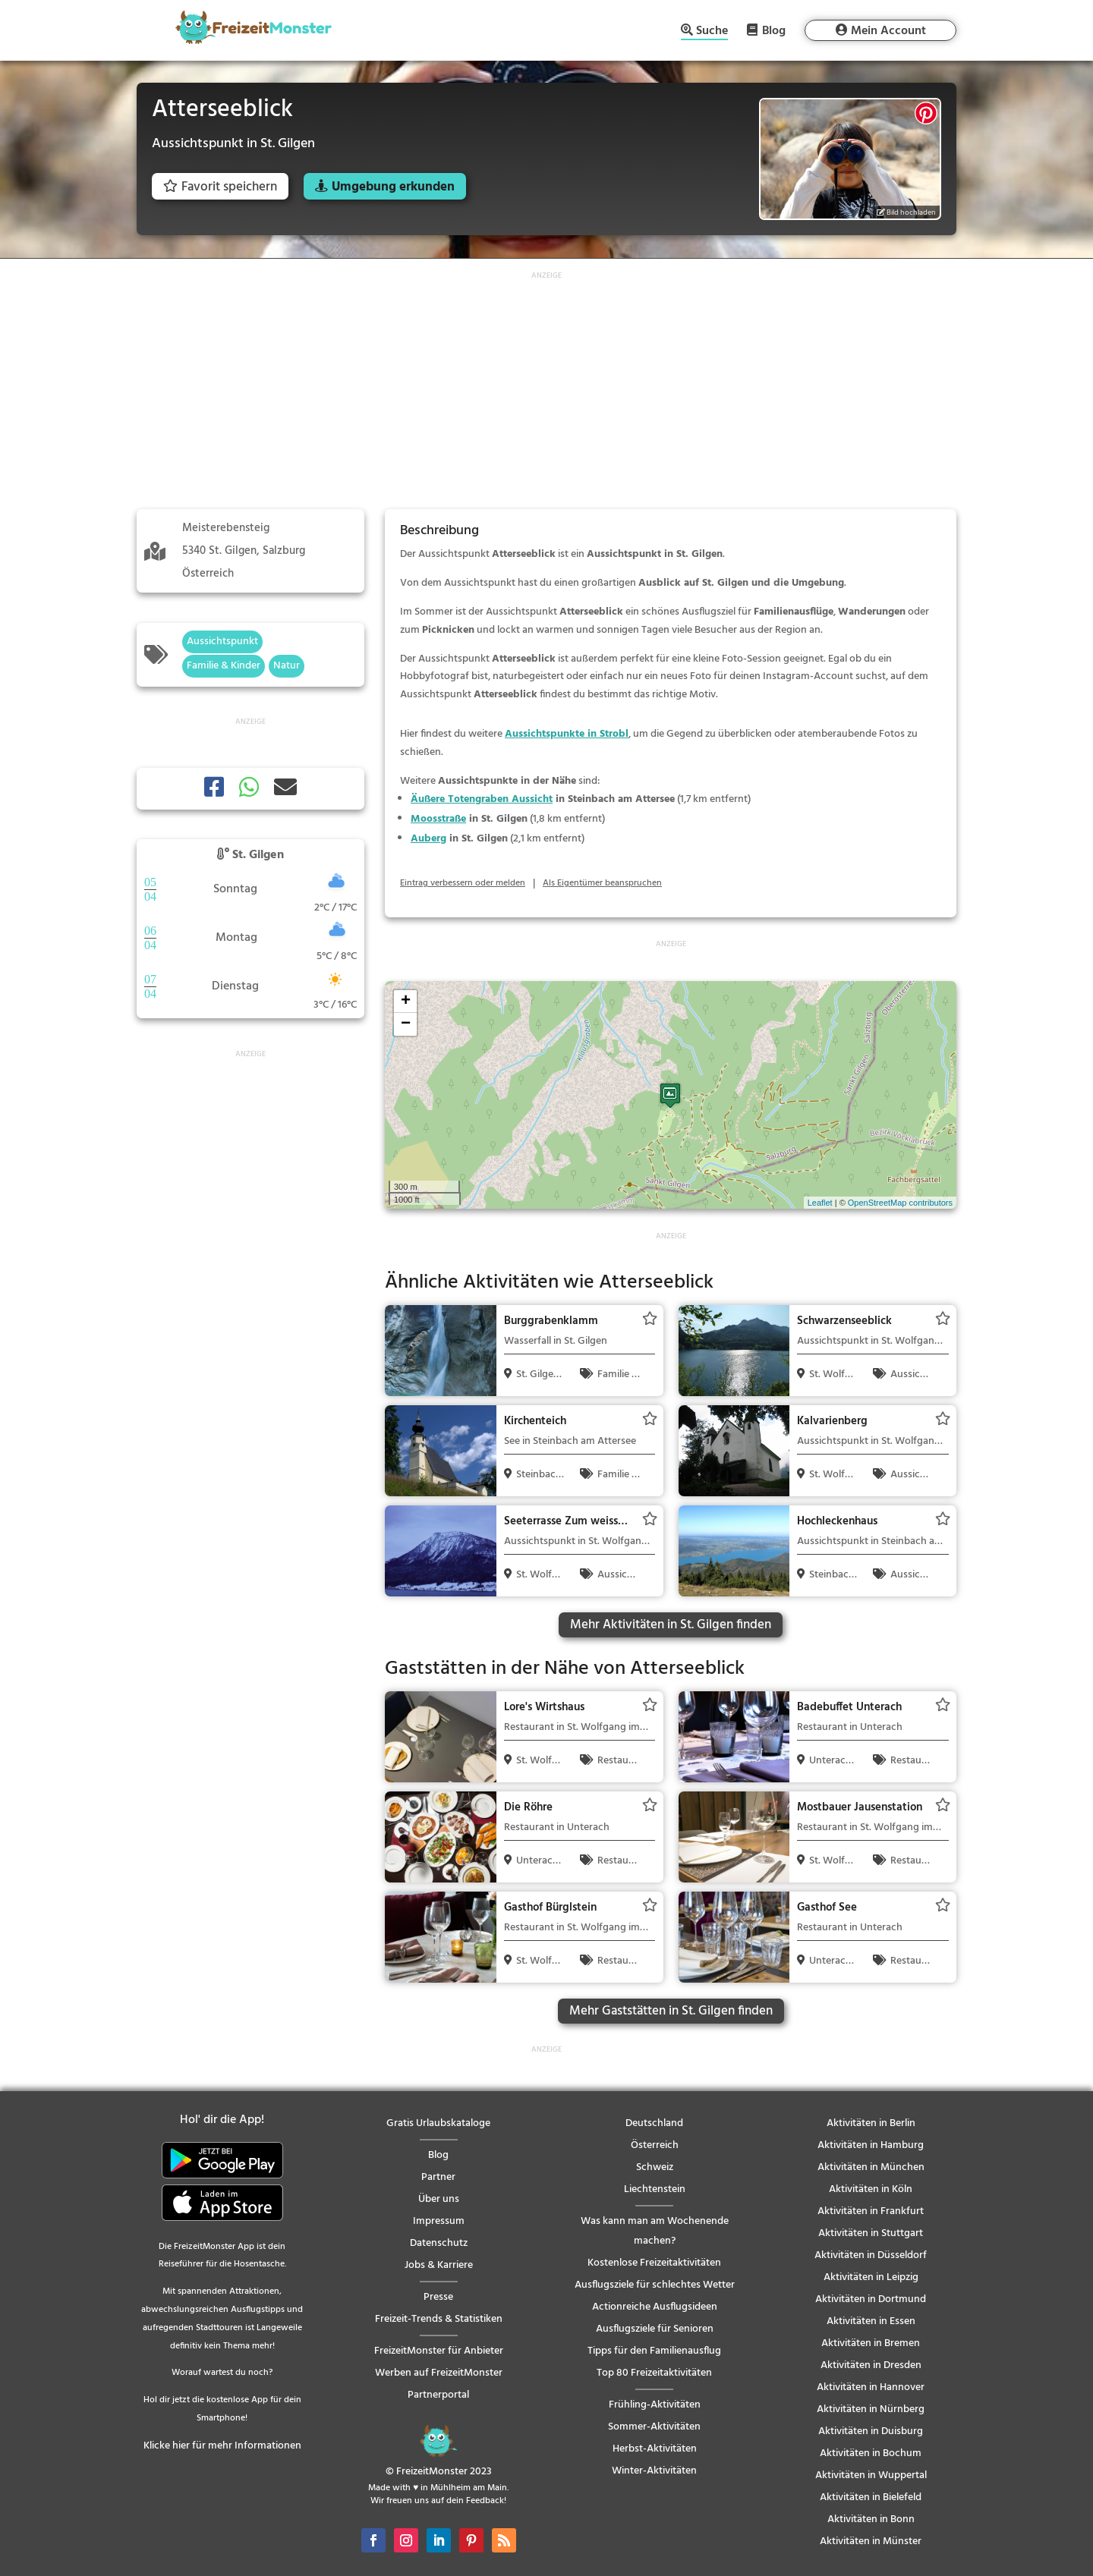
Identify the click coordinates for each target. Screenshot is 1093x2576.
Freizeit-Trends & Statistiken (438, 2319)
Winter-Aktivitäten (654, 2471)
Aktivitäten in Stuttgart (870, 2233)
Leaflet (820, 1202)
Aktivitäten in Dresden (871, 2365)
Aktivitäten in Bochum (870, 2453)
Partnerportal (438, 2395)
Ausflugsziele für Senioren (654, 2329)
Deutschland (654, 2123)
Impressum (439, 2221)
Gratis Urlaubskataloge (438, 2123)
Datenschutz (439, 2243)
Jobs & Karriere (439, 2265)
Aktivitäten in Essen (871, 2321)
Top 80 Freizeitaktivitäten (654, 2373)
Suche (712, 32)
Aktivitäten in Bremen (870, 2343)
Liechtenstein (654, 2189)
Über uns (438, 2199)
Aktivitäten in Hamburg (870, 2145)
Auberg (428, 839)
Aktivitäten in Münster (870, 2541)
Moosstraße (438, 819)
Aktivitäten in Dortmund (870, 2299)
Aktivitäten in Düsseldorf (870, 2255)
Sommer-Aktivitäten (654, 2427)
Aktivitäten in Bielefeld (870, 2497)
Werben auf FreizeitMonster (438, 2373)
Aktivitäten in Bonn (871, 2519)
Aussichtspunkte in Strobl (566, 734)
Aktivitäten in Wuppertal (871, 2475)
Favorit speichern (220, 187)
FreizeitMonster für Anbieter (438, 2351)
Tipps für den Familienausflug (654, 2351)
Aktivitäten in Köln (870, 2189)
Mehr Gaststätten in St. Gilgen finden (671, 2011)
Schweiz (654, 2167)
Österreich (655, 2145)
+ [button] (406, 1001)
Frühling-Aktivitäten (655, 2405)
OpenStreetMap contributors (900, 1202)
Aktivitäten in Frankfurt (870, 2211)
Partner (438, 2177)
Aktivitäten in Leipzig (871, 2277)
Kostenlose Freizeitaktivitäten (654, 2263)
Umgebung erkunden (393, 187)
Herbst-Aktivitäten (655, 2449)
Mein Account (888, 31)
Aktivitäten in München (870, 2167)
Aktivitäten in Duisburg (870, 2431)
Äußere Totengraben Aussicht (482, 799)
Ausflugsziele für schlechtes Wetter (655, 2285)
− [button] (406, 1024)
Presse (438, 2297)
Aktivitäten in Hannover (870, 2387)
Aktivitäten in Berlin (871, 2123)
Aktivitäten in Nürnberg (870, 2409)
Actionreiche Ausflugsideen (654, 2307)
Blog (774, 30)
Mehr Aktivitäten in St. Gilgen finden (670, 1625)
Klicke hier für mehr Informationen (222, 2446)
